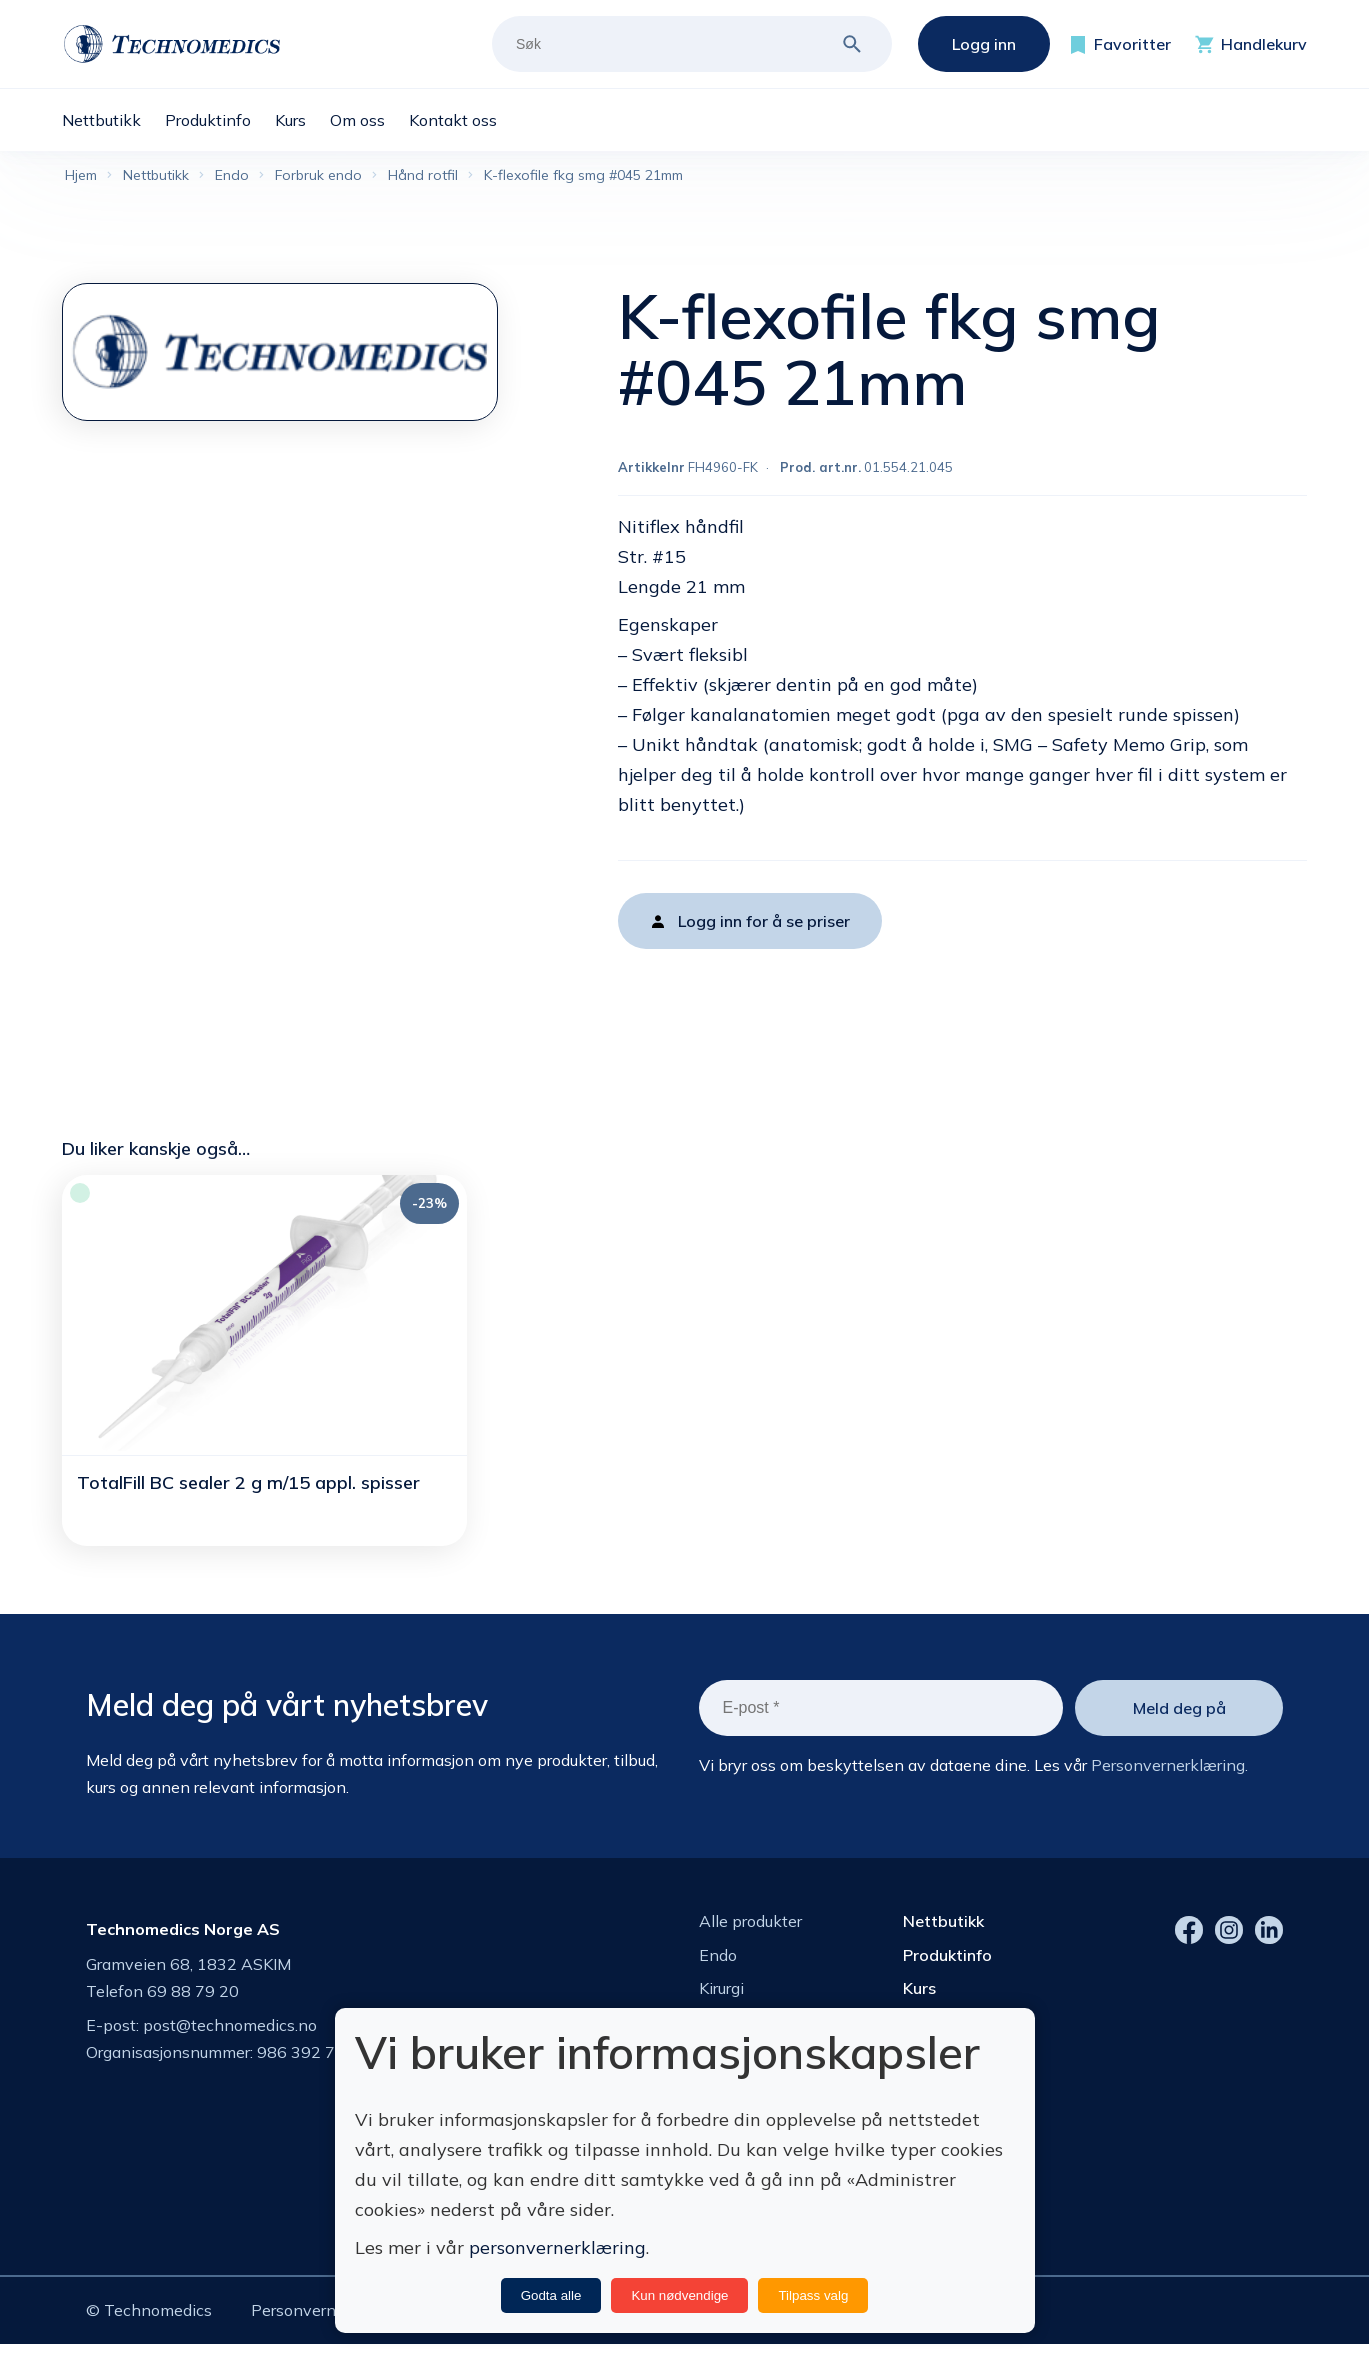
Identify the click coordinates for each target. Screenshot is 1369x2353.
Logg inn (984, 44)
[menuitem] (113, 120)
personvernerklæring (557, 2247)
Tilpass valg (813, 2295)
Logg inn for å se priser (764, 925)
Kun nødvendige (679, 2295)
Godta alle (551, 2295)
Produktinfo (947, 1959)
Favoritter (1132, 44)
